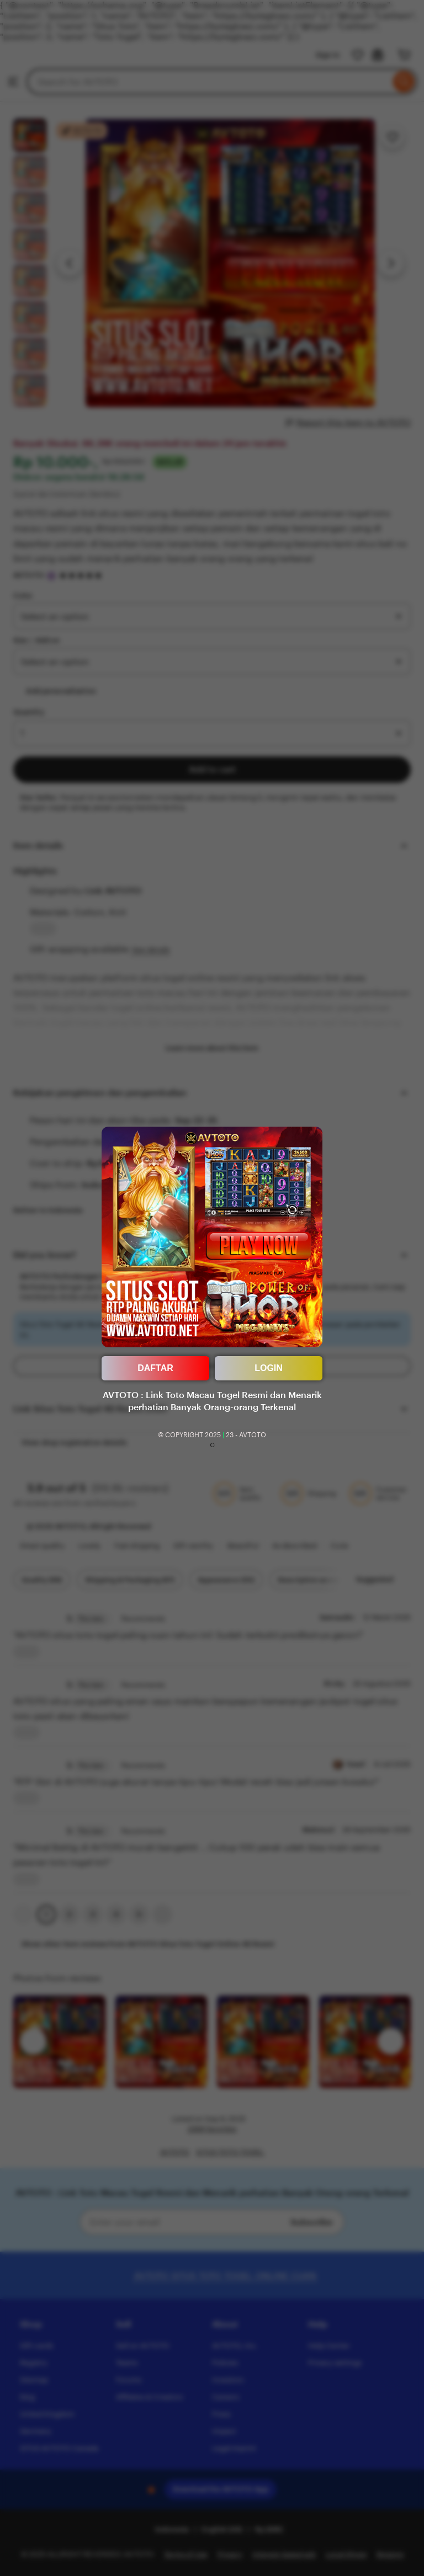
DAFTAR (155, 1368)
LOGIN (269, 1368)
